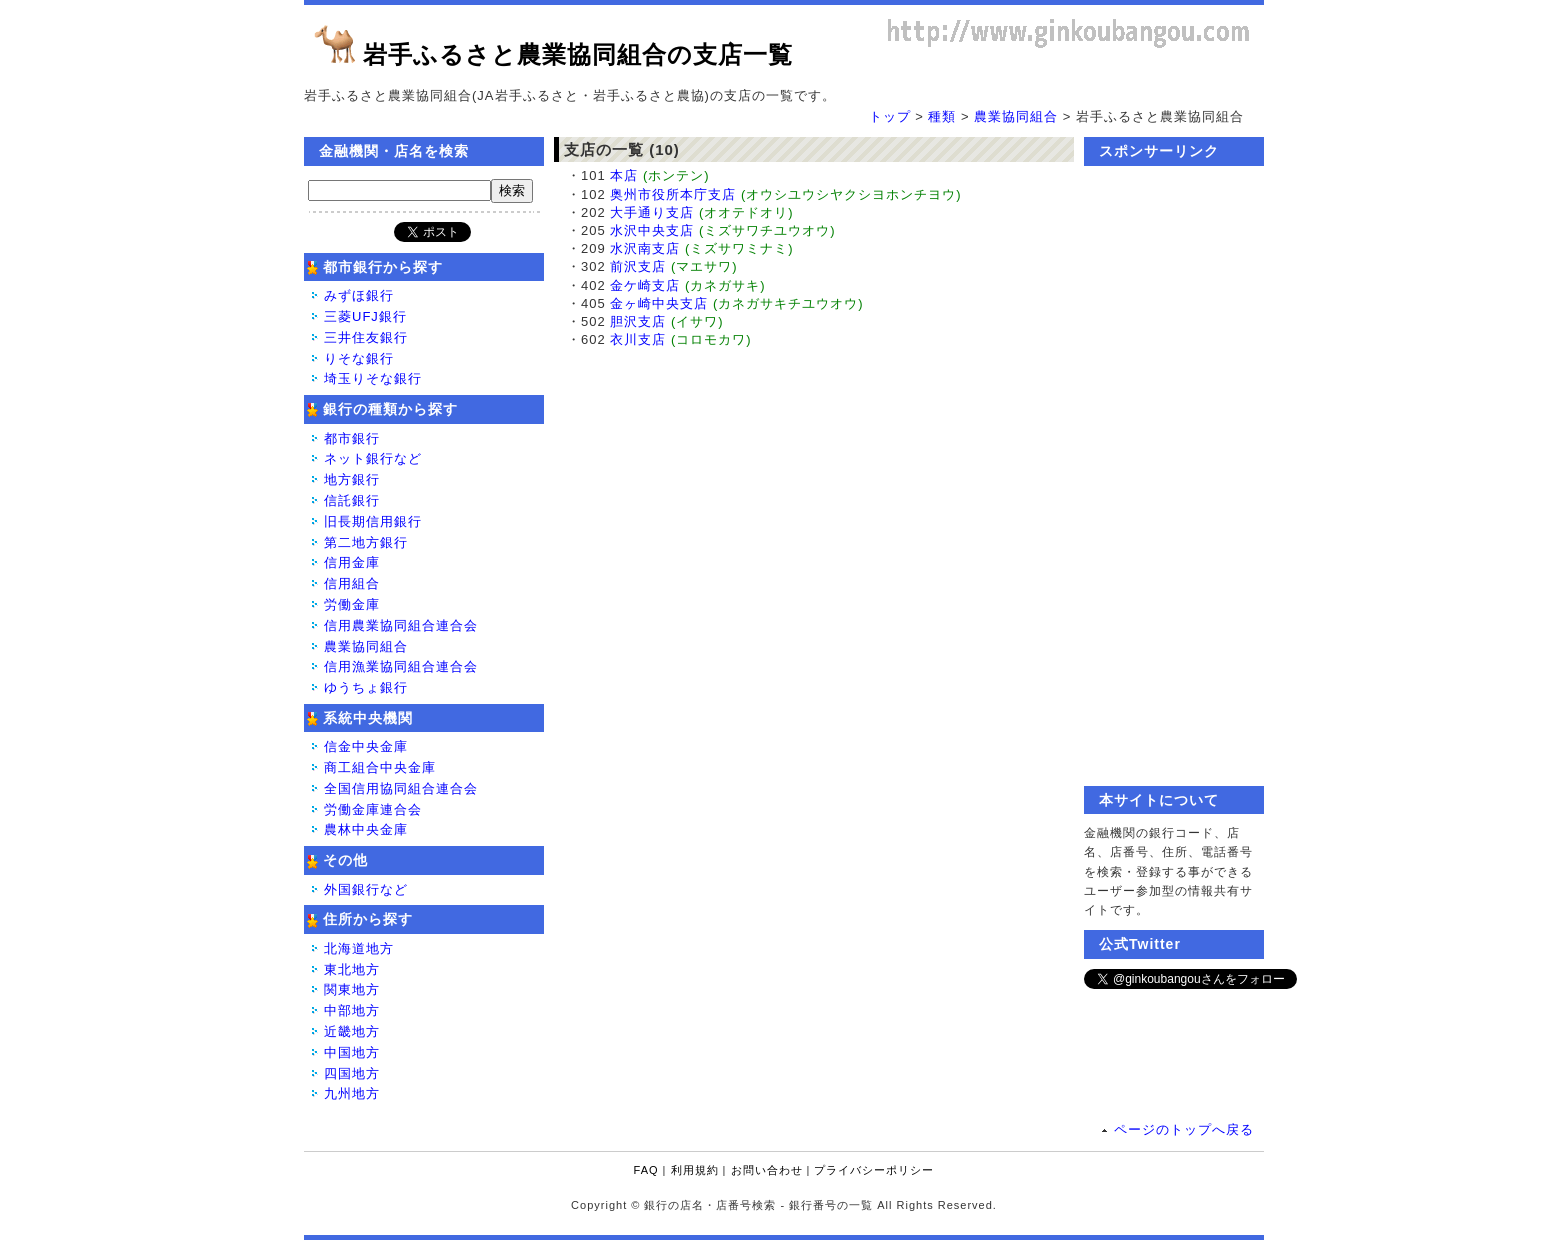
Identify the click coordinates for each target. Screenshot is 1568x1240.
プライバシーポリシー (874, 1170)
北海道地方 (359, 948)
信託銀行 (352, 500)
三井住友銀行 (366, 337)
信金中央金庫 (366, 746)
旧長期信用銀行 (373, 521)
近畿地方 (352, 1031)
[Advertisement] (1174, 476)
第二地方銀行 (366, 542)
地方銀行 (352, 479)
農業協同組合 (1016, 116)
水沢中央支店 (652, 230)
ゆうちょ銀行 (366, 687)
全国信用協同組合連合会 (401, 788)
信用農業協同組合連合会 (401, 625)
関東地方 (352, 989)
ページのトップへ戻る (1184, 1129)
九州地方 (352, 1093)
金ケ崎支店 (645, 285)
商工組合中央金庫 (380, 767)
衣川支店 (638, 339)
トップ (890, 116)
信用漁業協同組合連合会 (401, 666)
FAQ (646, 1170)
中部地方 (352, 1010)
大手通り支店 (652, 212)
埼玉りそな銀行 (373, 378)
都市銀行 (352, 438)
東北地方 (352, 969)
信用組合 (352, 583)
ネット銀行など (373, 458)
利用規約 (695, 1170)
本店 (624, 175)
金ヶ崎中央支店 (659, 303)
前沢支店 (638, 266)
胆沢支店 (638, 321)
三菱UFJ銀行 (365, 316)
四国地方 (352, 1073)
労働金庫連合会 (373, 809)
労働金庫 (352, 604)
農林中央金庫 (366, 829)
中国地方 (352, 1052)
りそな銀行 (359, 358)
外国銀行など (366, 889)
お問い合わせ (767, 1170)
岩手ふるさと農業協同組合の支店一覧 (578, 54)
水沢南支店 (645, 248)
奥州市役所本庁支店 (673, 194)
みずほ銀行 (359, 295)
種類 (942, 116)
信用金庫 (352, 562)
